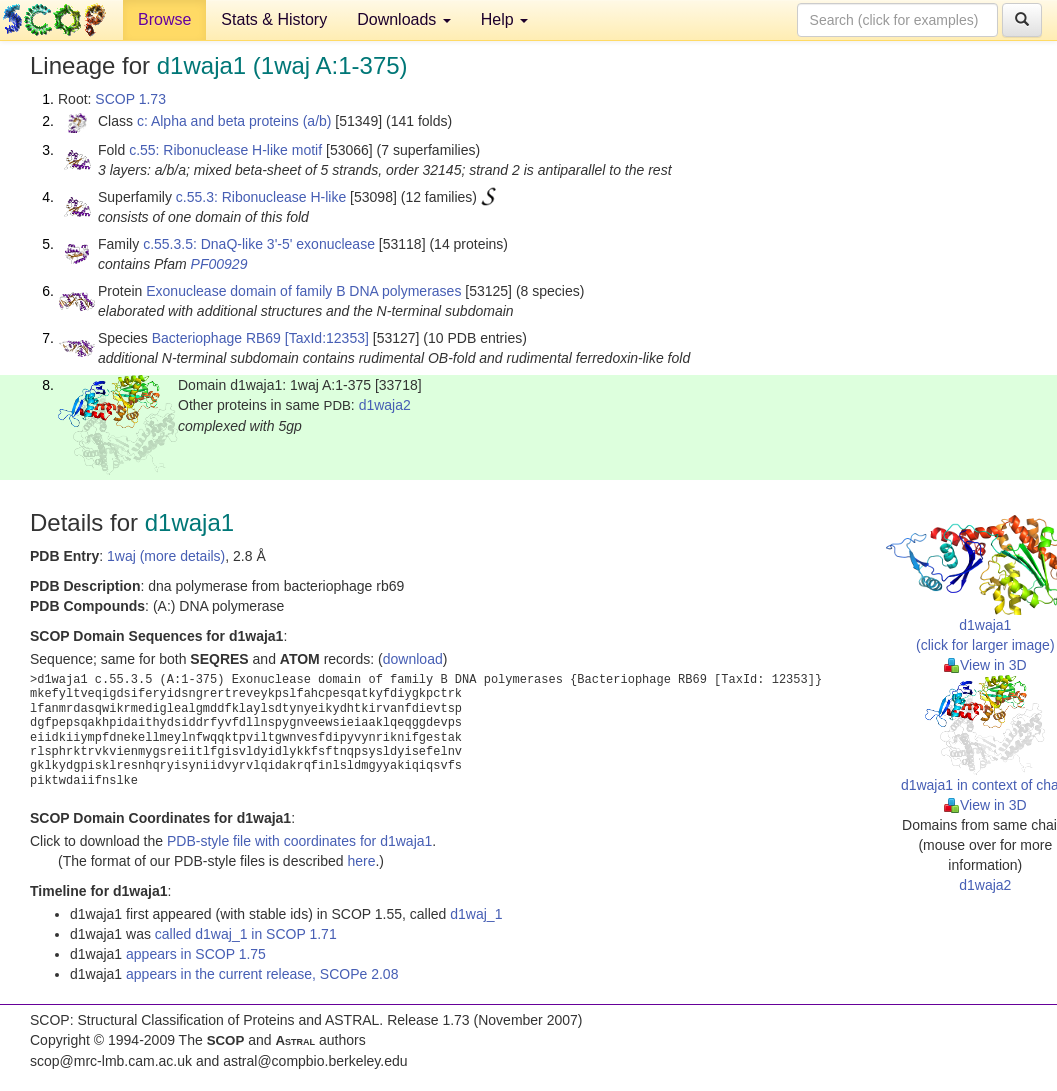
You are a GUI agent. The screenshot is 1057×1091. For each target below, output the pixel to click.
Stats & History (274, 19)
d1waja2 (385, 405)
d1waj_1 (476, 914)
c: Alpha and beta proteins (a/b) (234, 121)
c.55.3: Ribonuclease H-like (261, 197)
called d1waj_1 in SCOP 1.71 (246, 934)
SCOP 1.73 (130, 99)
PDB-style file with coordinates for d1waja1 (299, 841)
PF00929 (219, 264)
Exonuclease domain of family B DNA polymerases (303, 291)
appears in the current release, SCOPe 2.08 (262, 974)
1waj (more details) (166, 556)
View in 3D (985, 665)
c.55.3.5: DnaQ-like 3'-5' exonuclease (259, 244)
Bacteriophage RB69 (216, 338)
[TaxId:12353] (327, 338)
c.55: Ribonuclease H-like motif (225, 150)
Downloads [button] (404, 19)
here (361, 861)
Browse (164, 19)
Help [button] (504, 19)
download (413, 659)
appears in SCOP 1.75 (196, 954)
